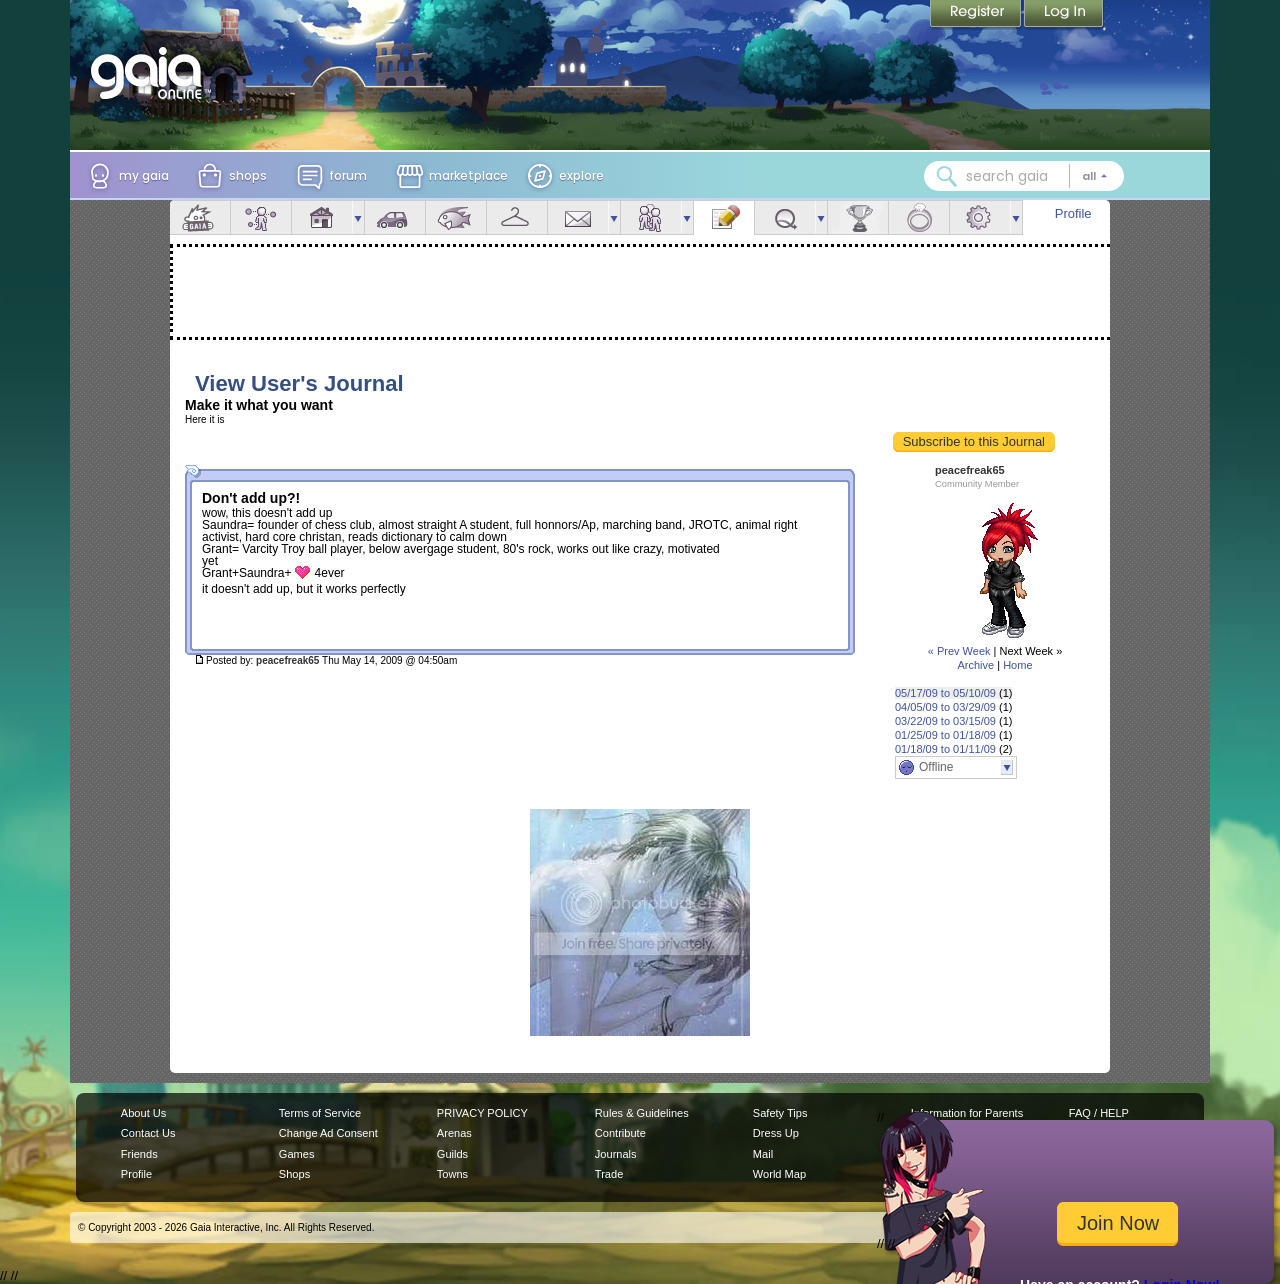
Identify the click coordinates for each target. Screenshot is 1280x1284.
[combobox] (1024, 176)
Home (1017, 665)
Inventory (517, 217)
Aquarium (456, 217)
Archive (975, 665)
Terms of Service (320, 1113)
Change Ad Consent (328, 1133)
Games (297, 1154)
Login (1064, 15)
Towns (452, 1174)
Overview (200, 217)
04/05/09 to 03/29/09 (945, 707)
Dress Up (776, 1133)
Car (395, 217)
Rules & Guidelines (642, 1113)
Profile (1073, 213)
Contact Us (148, 1133)
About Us (143, 1113)
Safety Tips (780, 1113)
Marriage (919, 217)
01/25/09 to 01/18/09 (945, 735)
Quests (785, 217)
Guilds (452, 1154)
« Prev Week (959, 651)
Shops (294, 1174)
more (358, 217)
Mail (578, 217)
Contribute (620, 1133)
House (322, 217)
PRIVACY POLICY (482, 1113)
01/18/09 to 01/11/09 (945, 749)
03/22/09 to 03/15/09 (945, 721)
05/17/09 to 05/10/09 (945, 693)
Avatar (261, 217)
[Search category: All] (1095, 176)
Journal (724, 217)
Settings (980, 217)
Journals (616, 1154)
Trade (609, 1174)
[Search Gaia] (947, 176)
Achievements (858, 217)
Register (977, 15)
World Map (779, 1174)
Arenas (454, 1133)
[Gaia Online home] (151, 73)
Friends (651, 217)
